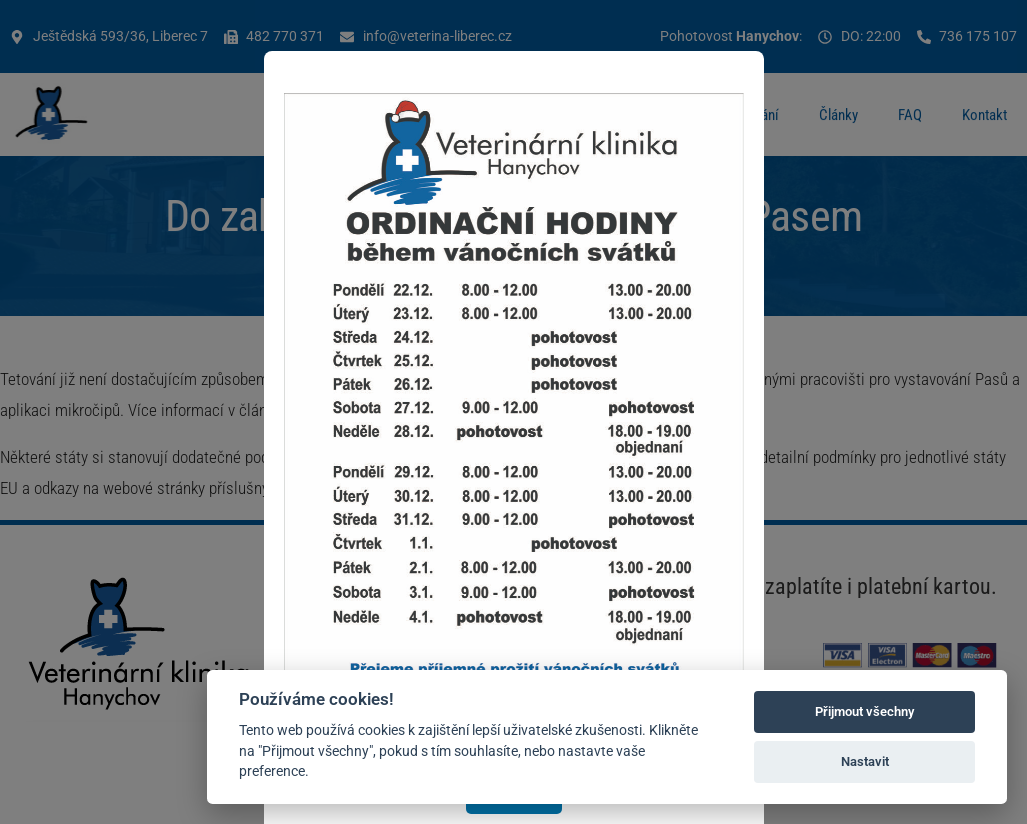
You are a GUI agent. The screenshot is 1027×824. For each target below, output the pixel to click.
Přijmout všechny (864, 711)
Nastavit (865, 761)
